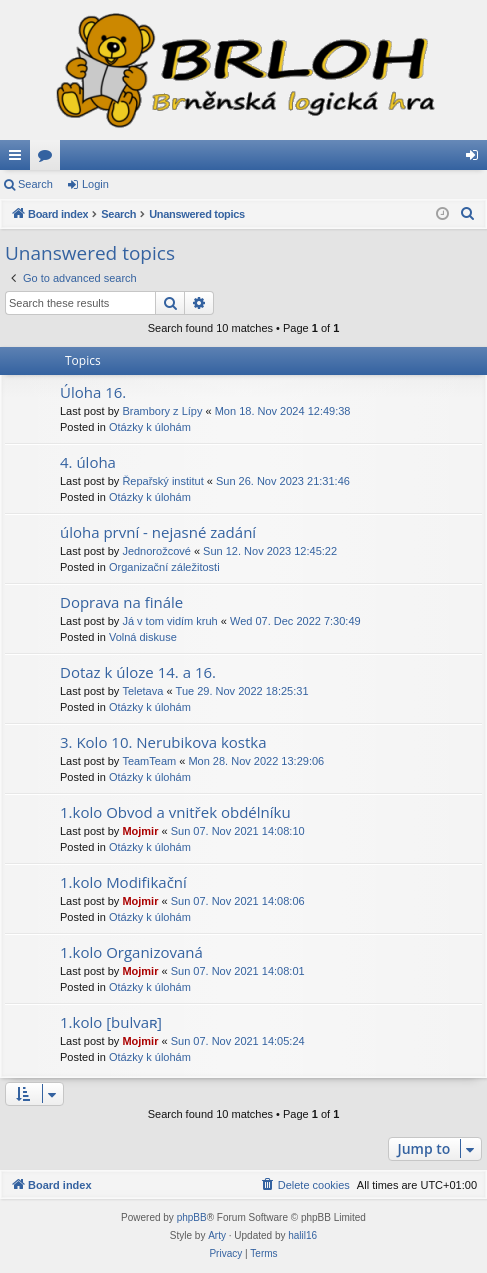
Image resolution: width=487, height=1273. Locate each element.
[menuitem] (468, 214)
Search (35, 184)
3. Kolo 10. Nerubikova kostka (163, 742)
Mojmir (140, 831)
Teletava (142, 691)
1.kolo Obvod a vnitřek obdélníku (175, 812)
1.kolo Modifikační (123, 882)
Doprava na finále (121, 602)
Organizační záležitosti (164, 567)
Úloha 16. (93, 392)
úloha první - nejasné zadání (158, 532)
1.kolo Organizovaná (131, 952)
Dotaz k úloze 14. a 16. (138, 672)
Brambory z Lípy (162, 411)
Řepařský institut (162, 481)
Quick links (19, 159)
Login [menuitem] (476, 159)
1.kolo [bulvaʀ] (111, 1022)
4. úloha (88, 462)
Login (95, 184)
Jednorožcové (156, 551)
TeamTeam (149, 761)
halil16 (302, 1235)
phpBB (192, 1217)
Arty (217, 1235)
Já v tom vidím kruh (169, 621)
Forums (49, 159)
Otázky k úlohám (150, 427)
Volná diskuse (143, 637)
